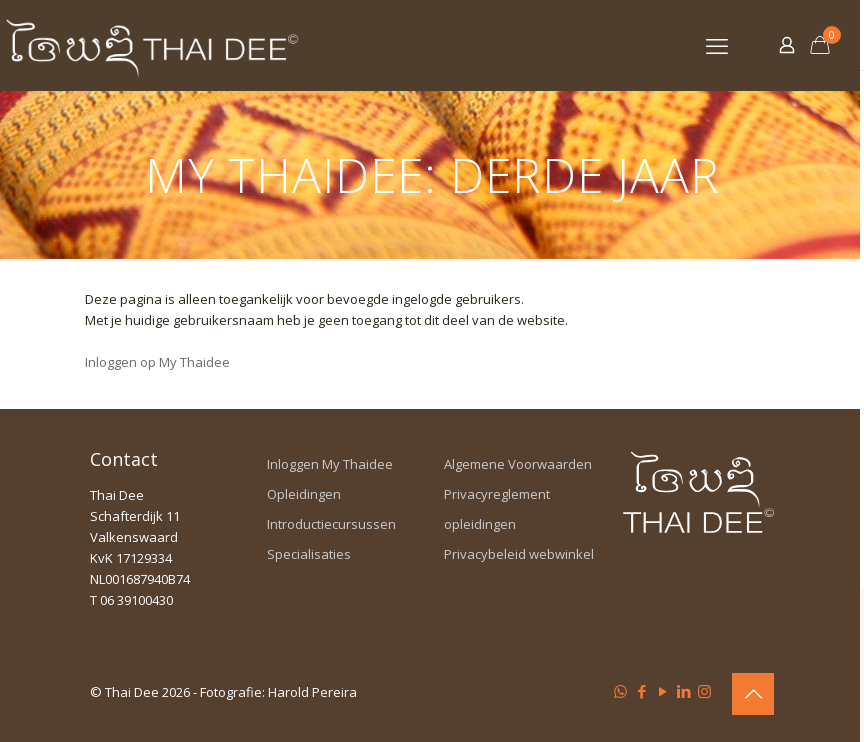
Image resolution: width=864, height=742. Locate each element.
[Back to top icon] (753, 694)
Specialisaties (309, 554)
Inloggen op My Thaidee (157, 362)
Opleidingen (304, 494)
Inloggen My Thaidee (330, 464)
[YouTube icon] (662, 691)
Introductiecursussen (331, 524)
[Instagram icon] (704, 691)
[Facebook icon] (641, 691)
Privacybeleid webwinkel (519, 554)
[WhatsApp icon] (620, 691)
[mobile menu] (717, 45)
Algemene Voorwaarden (518, 464)
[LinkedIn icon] (683, 691)
